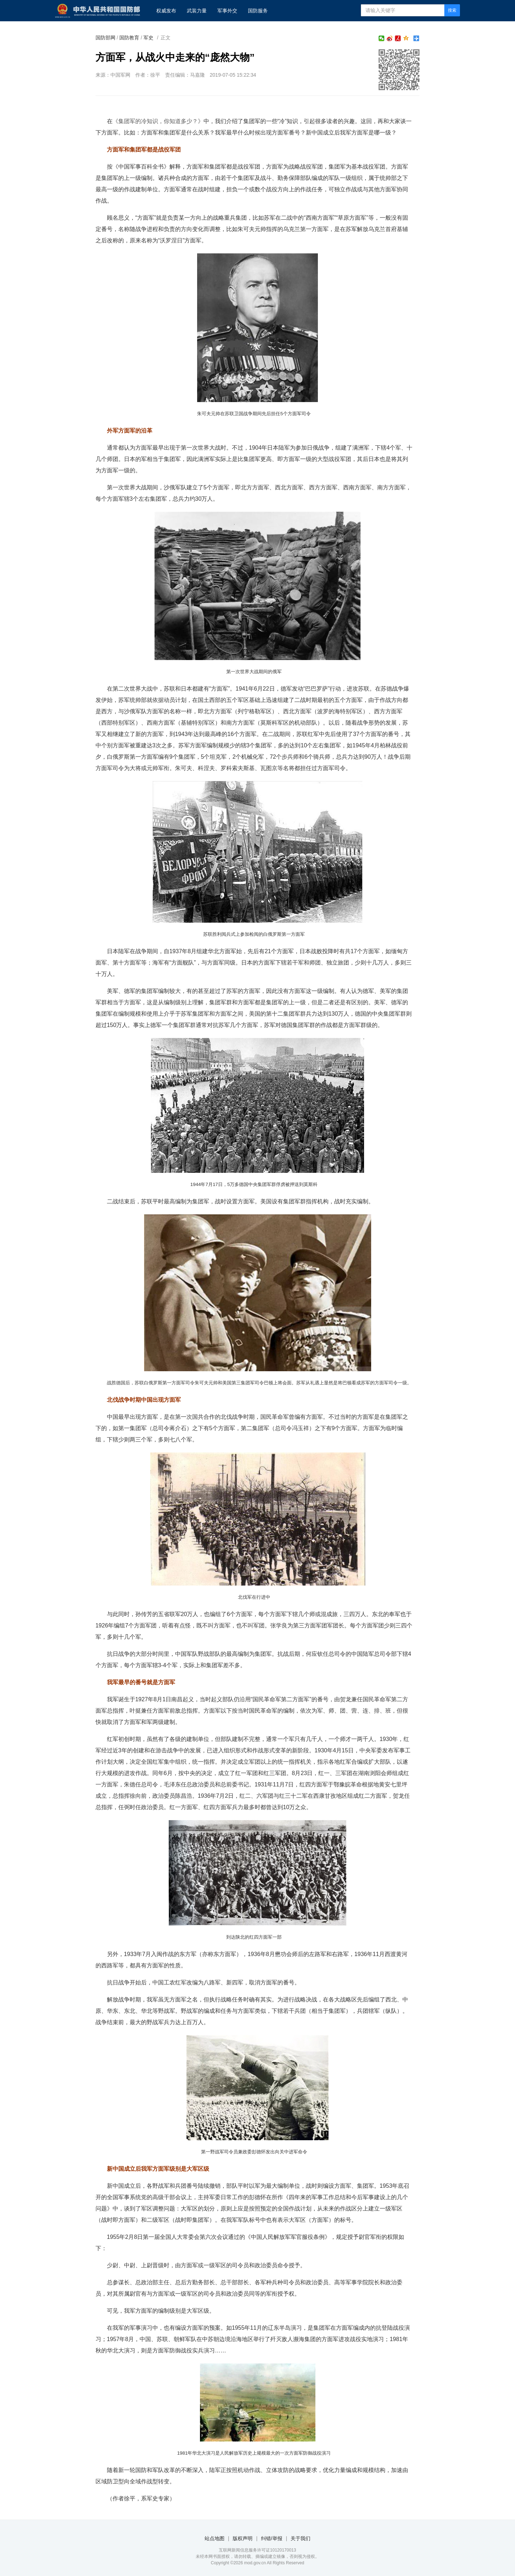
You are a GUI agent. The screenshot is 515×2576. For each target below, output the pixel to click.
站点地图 (214, 2538)
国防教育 (129, 37)
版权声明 (243, 2538)
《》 (158, 121)
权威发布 (166, 10)
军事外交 (227, 10)
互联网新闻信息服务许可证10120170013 (257, 2550)
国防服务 (258, 10)
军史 (148, 37)
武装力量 (197, 10)
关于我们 (300, 2538)
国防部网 (105, 37)
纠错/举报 (271, 2538)
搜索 (452, 10)
